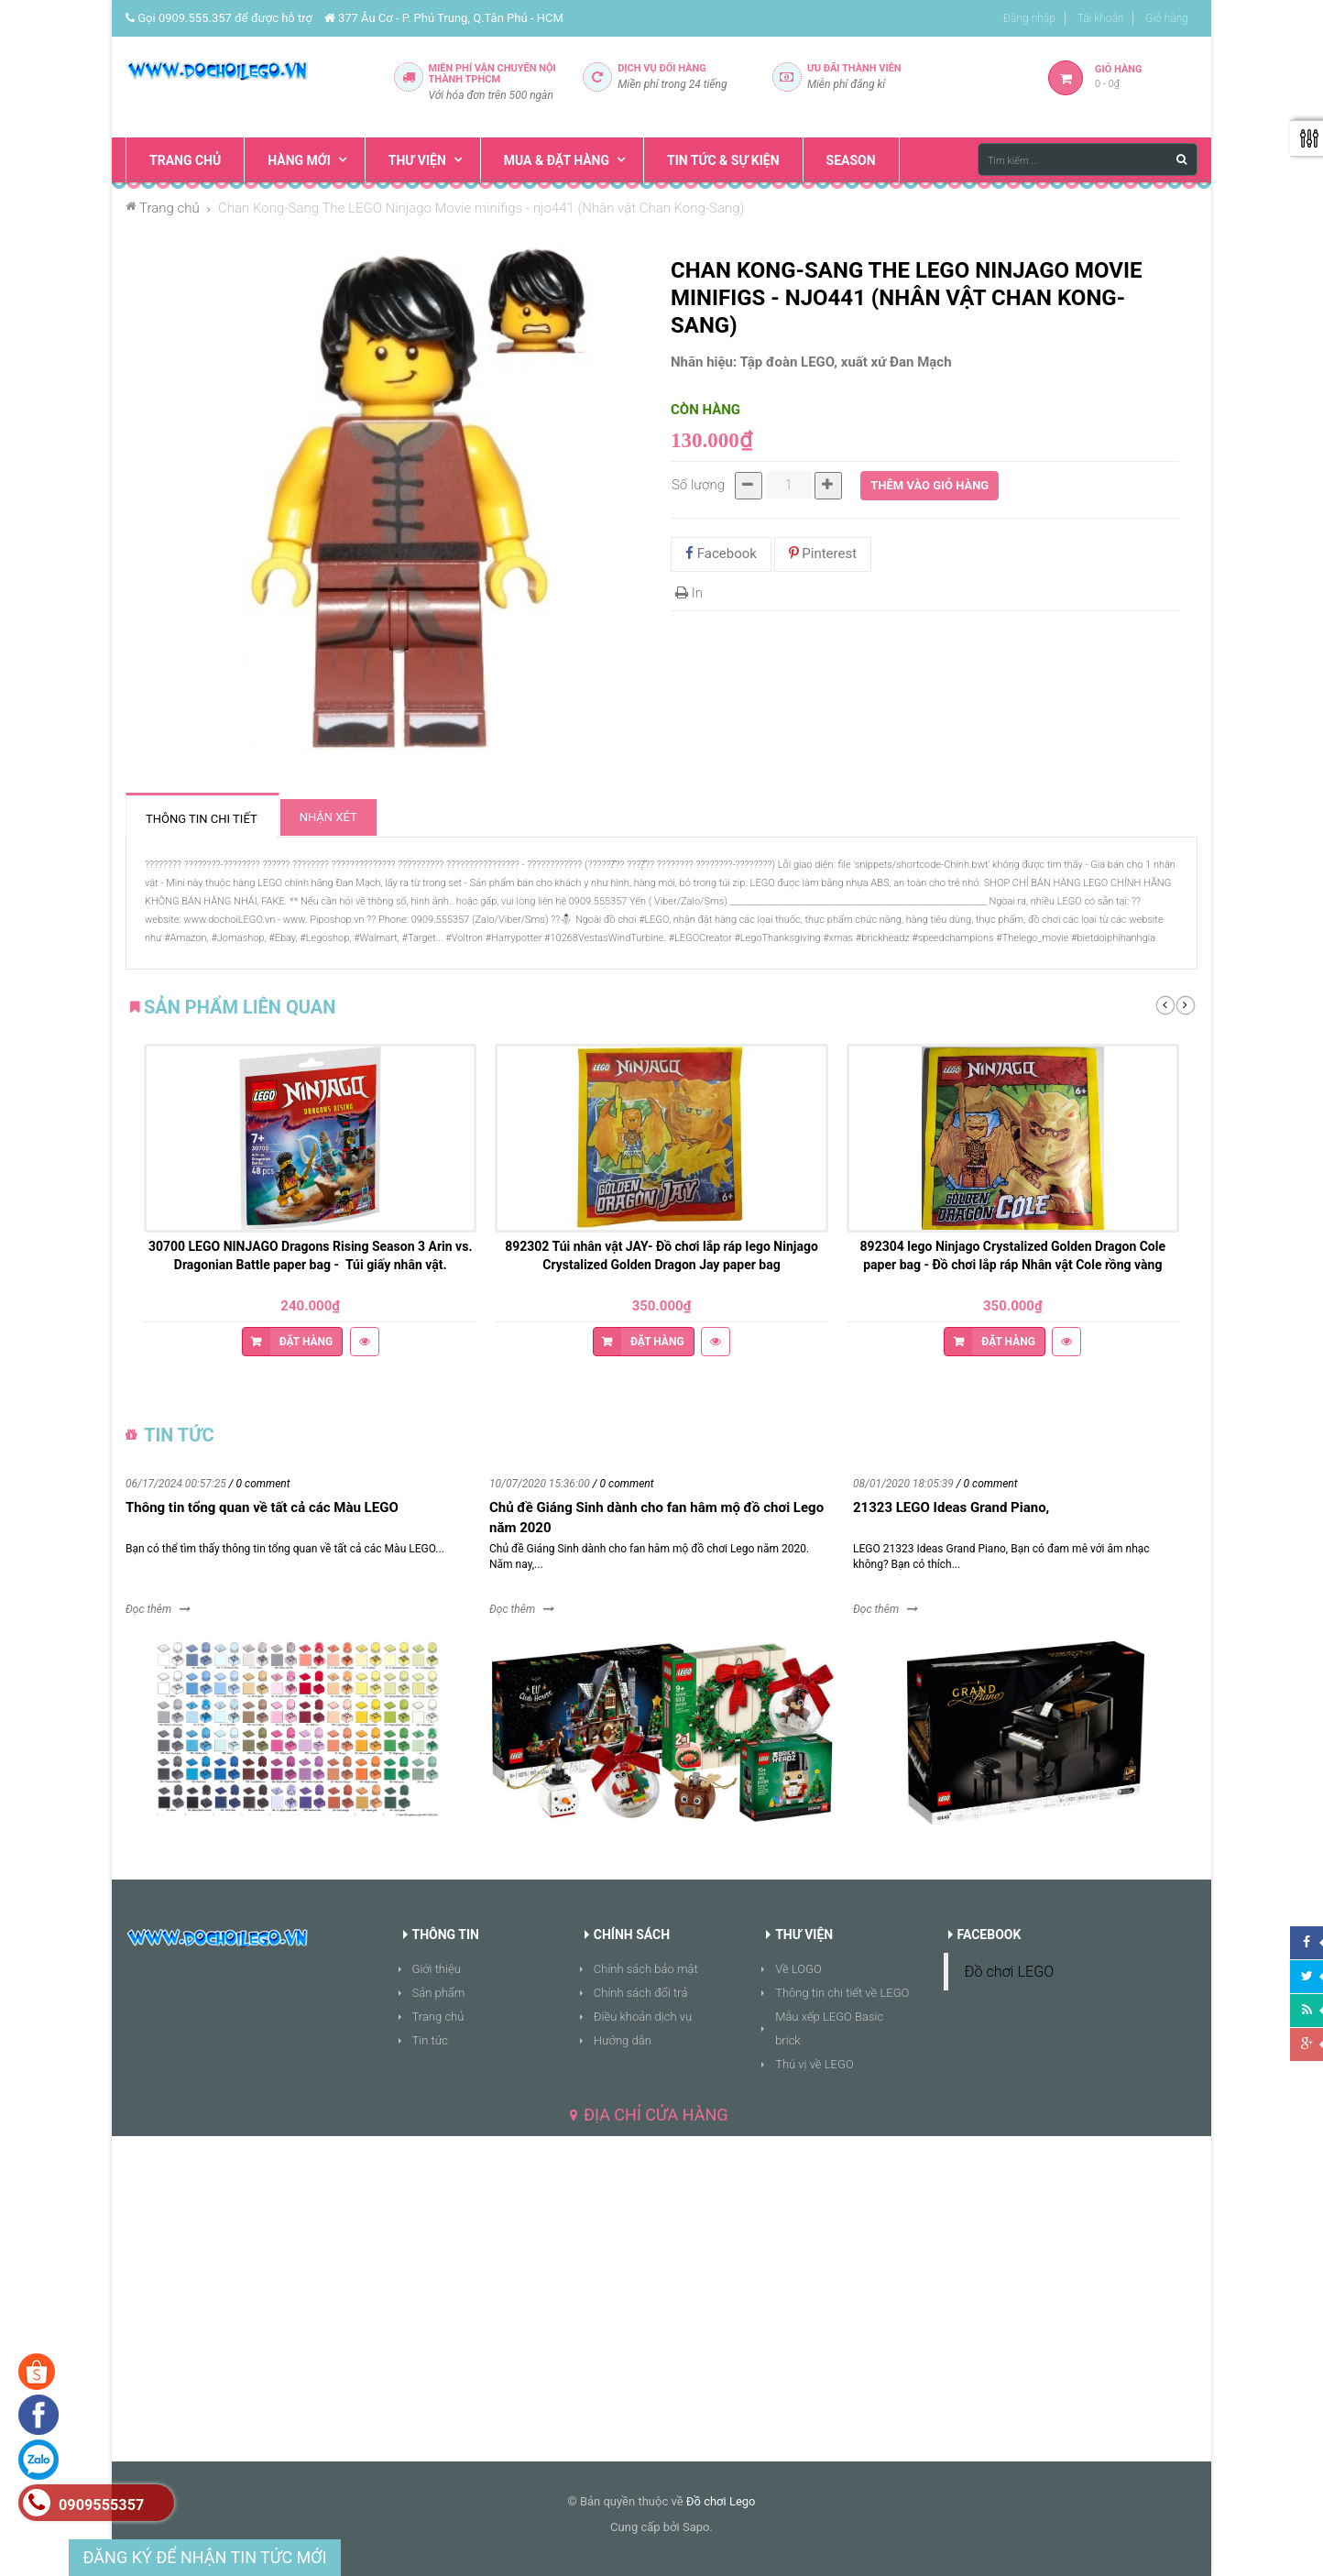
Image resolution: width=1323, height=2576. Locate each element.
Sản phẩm (438, 1993)
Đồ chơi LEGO (1010, 1971)
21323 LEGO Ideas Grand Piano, (951, 1507)
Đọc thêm (148, 1609)
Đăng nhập (1029, 18)
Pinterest (823, 553)
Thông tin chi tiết (201, 819)
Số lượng (698, 485)
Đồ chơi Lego (721, 2501)
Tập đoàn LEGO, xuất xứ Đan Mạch (846, 362)
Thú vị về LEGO (814, 2064)
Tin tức (430, 2040)
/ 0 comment (259, 1483)
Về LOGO (798, 1969)
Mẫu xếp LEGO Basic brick (829, 2028)
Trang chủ (438, 2016)
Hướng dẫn (622, 2040)
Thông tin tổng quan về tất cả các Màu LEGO (262, 1507)
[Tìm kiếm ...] (1087, 159)
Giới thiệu (436, 1969)
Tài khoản (1100, 18)
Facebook (721, 553)
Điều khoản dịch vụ (643, 2016)
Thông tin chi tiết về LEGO (842, 1993)
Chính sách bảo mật (646, 1969)
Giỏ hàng (1166, 18)
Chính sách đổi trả (641, 1993)
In (689, 593)
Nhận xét (328, 817)
